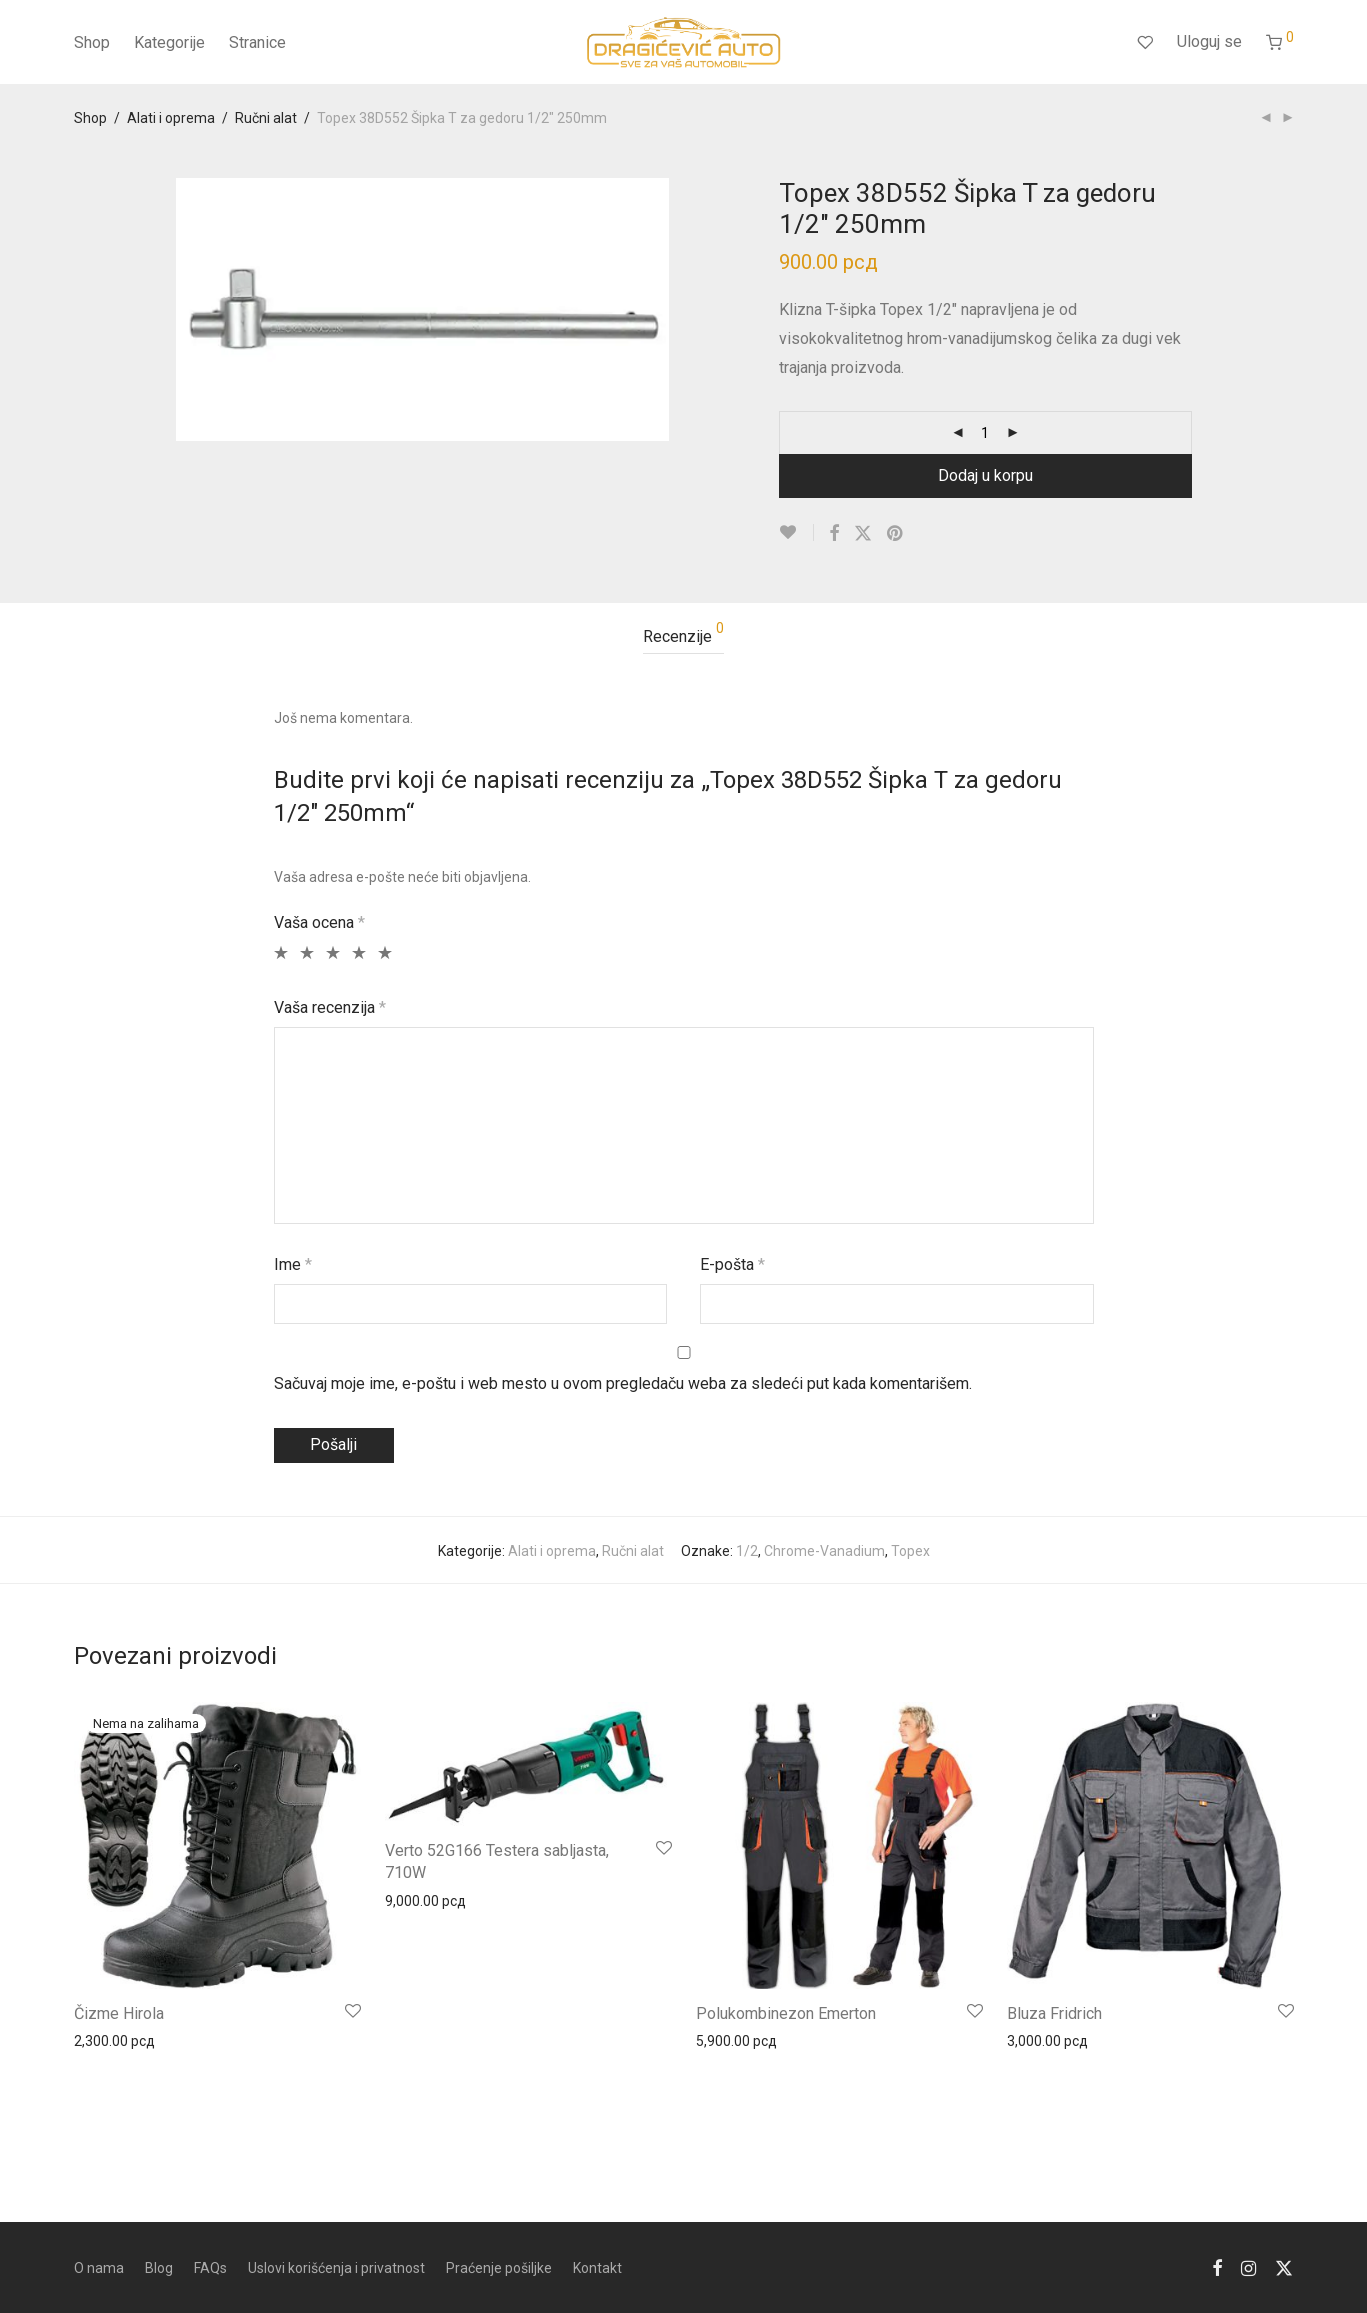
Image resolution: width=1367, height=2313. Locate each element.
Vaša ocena (319, 922)
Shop (92, 42)
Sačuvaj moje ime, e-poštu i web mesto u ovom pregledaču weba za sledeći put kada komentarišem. (623, 1383)
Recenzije (683, 633)
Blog (159, 2268)
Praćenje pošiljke (499, 2268)
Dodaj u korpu (985, 475)
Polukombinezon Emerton (786, 2013)
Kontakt (597, 2268)
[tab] (683, 637)
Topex (910, 1551)
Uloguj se (1209, 41)
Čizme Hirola (119, 2013)
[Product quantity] (985, 433)
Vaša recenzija (330, 1007)
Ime (293, 1264)
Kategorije (169, 42)
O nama (99, 2268)
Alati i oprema (171, 118)
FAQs (210, 2268)
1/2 (747, 1551)
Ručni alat (266, 118)
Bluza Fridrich (1054, 2013)
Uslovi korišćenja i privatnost (336, 2268)
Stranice (257, 42)
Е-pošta (732, 1264)
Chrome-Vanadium (824, 1551)
